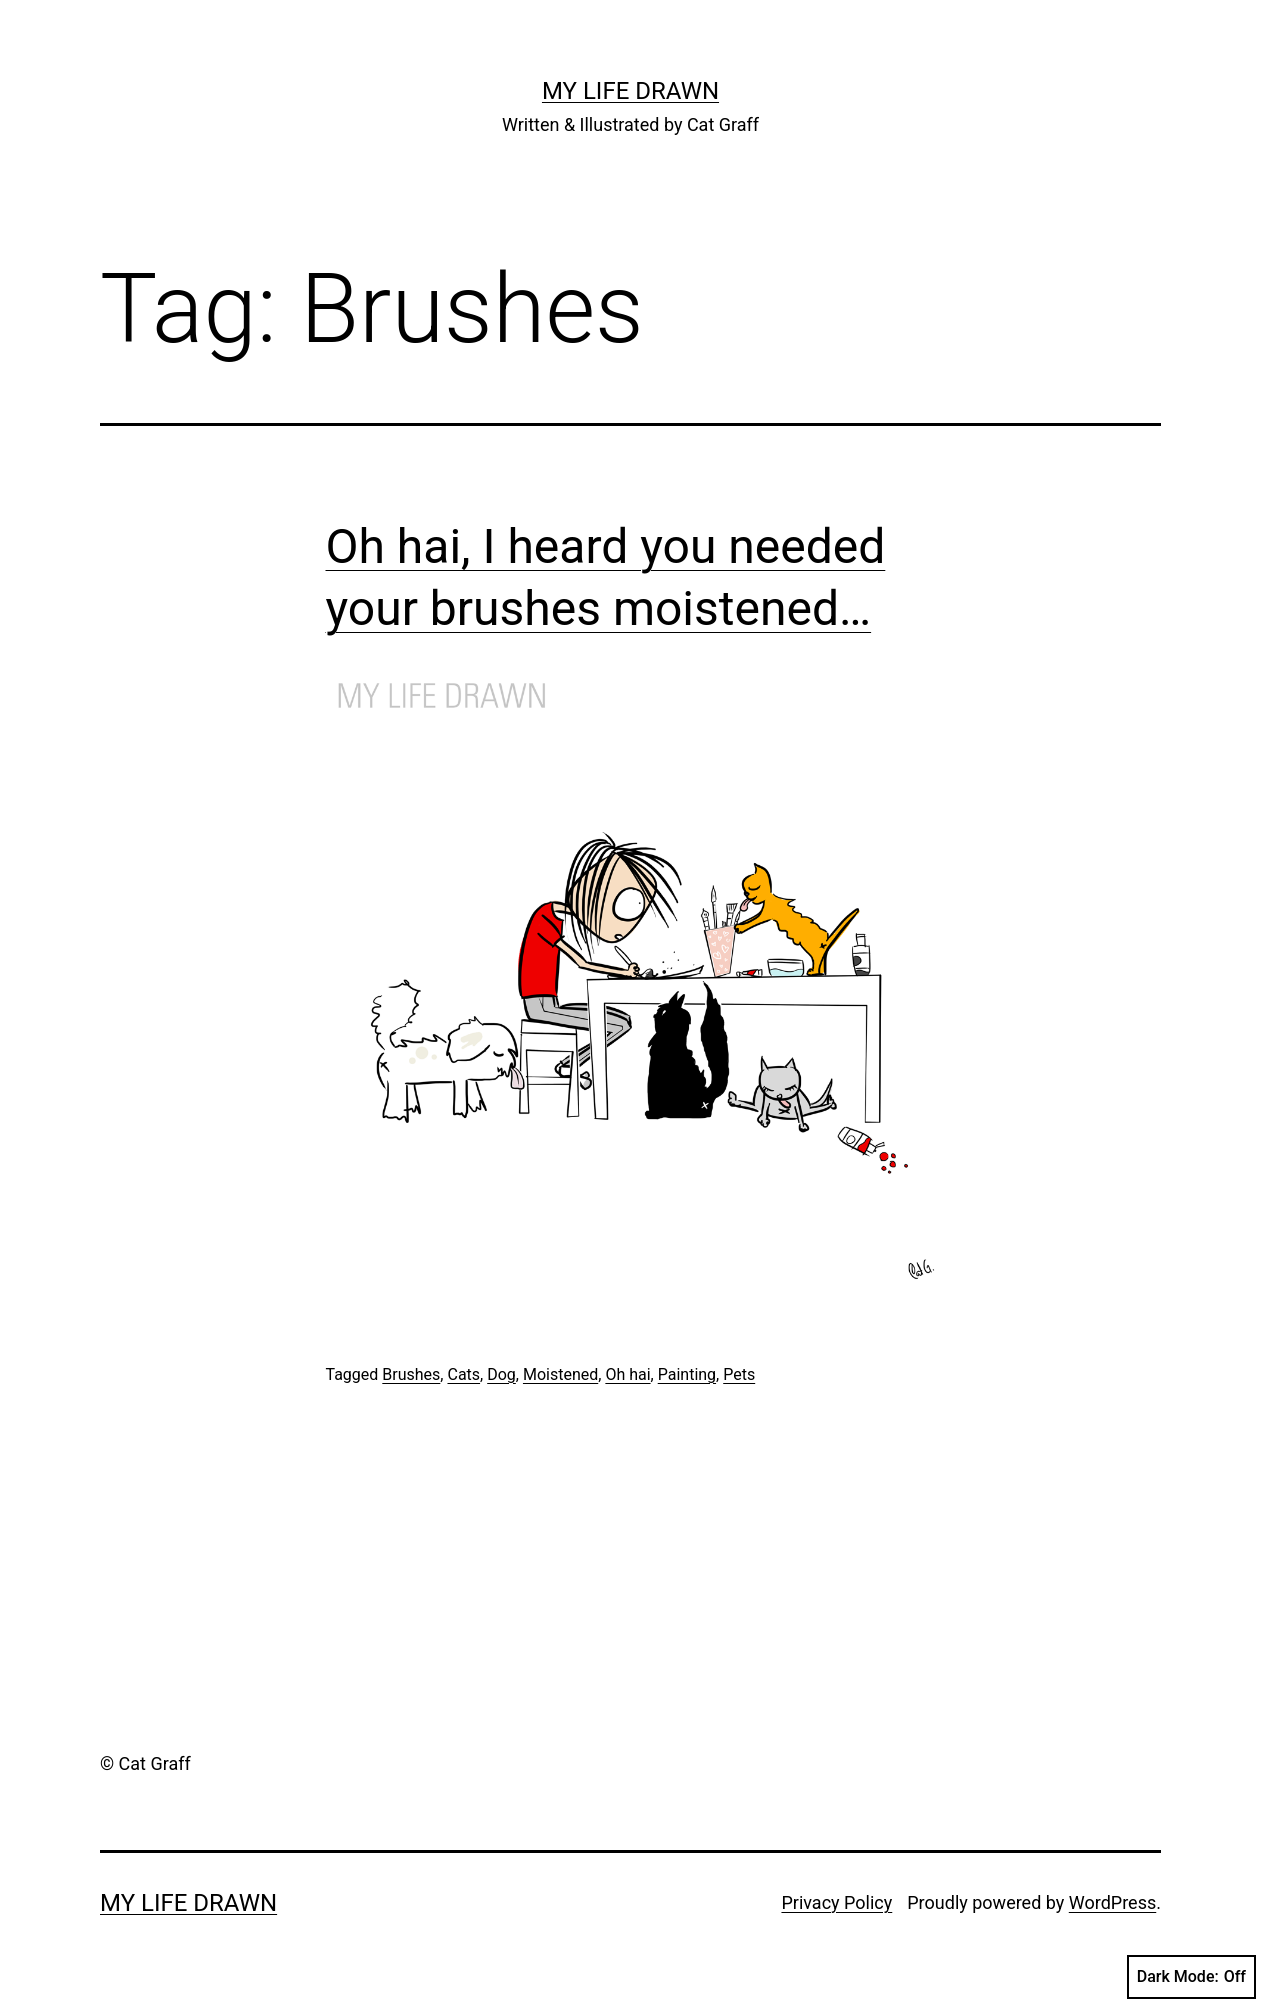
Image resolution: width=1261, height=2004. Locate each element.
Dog (501, 1374)
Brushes (411, 1374)
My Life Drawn (630, 91)
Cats (463, 1374)
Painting (687, 1374)
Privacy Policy (836, 1902)
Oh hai (627, 1374)
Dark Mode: (1191, 1977)
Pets (739, 1374)
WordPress (1112, 1902)
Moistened (560, 1374)
